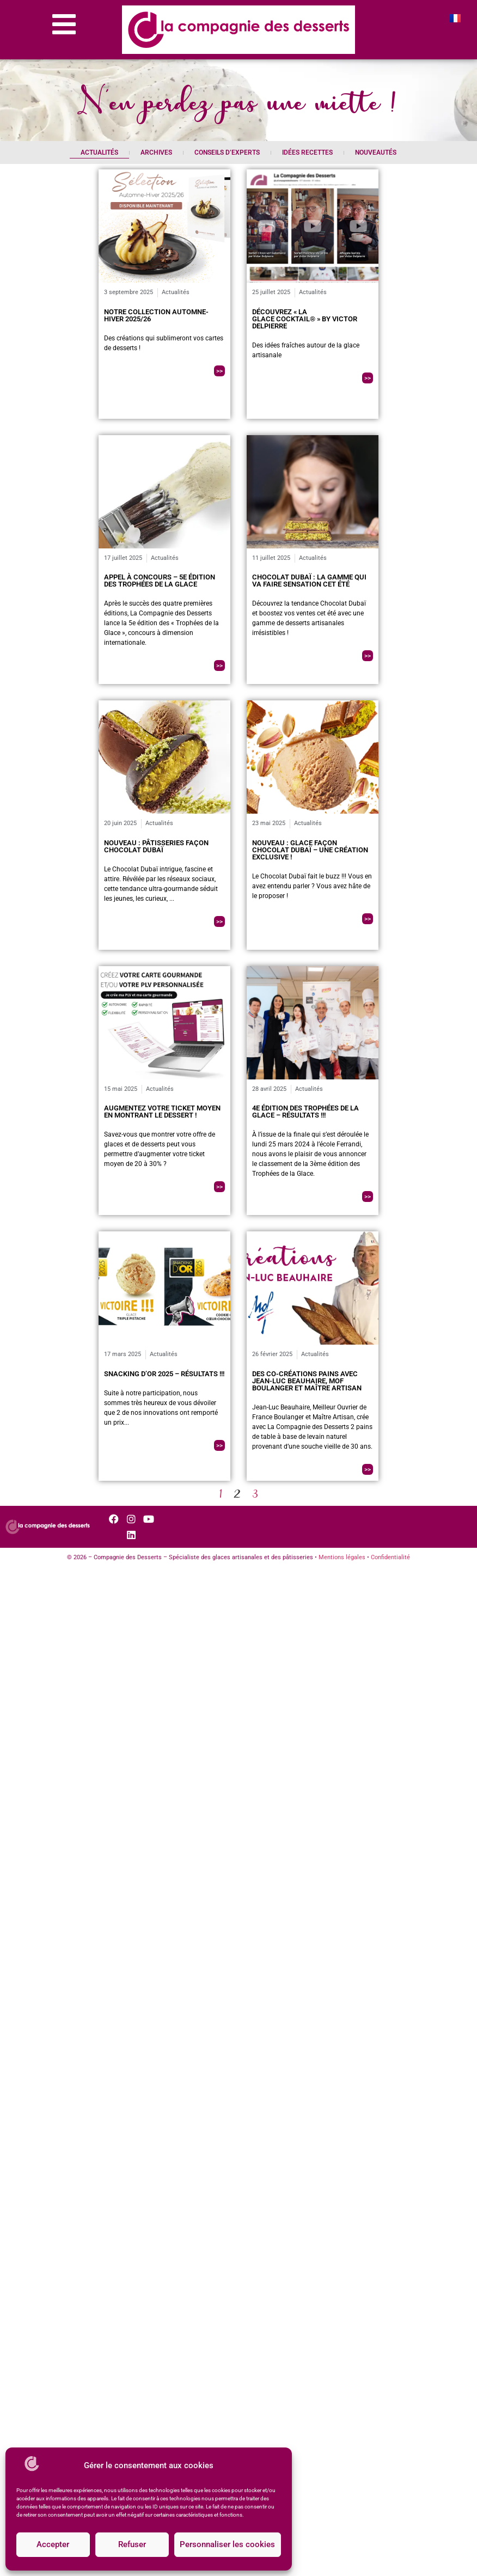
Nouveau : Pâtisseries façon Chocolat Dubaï (156, 846)
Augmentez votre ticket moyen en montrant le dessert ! (162, 1111)
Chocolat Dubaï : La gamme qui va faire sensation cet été (309, 580)
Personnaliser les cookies (227, 2545)
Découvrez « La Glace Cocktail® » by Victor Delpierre (304, 319)
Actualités (99, 152)
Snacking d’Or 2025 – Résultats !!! (164, 1374)
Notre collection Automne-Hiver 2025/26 (156, 315)
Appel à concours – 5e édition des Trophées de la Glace (159, 580)
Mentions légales (342, 1557)
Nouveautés (375, 152)
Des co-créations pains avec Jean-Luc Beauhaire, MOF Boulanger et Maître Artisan (307, 1381)
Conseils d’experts (227, 152)
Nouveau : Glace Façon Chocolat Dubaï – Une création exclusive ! (310, 850)
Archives (156, 152)
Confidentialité (390, 1557)
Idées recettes (307, 152)
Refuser (131, 2545)
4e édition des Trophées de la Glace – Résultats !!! (305, 1111)
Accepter (52, 2545)
